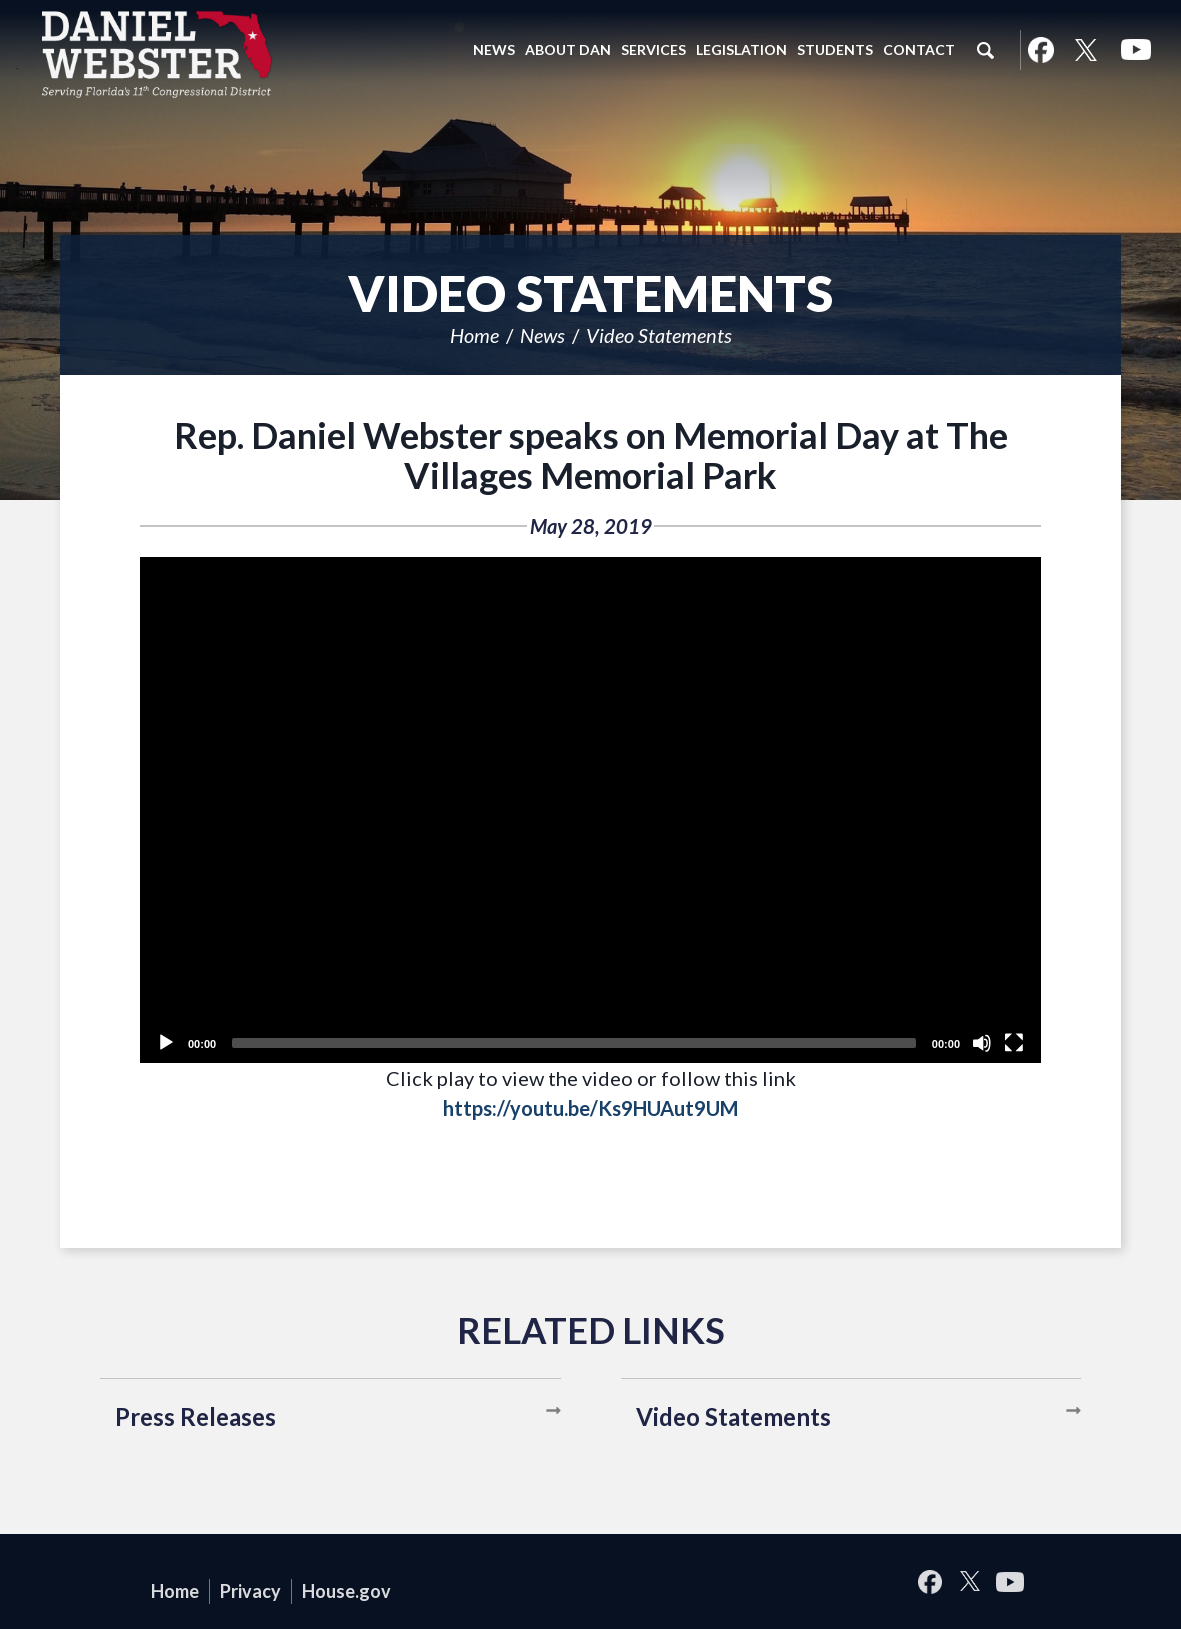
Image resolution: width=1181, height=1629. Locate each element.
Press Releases (195, 1416)
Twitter (1086, 50)
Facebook (1040, 50)
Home (474, 335)
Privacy (250, 1591)
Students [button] (835, 49)
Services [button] (653, 49)
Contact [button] (919, 49)
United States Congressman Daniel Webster (157, 54)
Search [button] (985, 50)
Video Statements (659, 335)
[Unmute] (982, 1043)
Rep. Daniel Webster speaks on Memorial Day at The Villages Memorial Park (591, 455)
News (542, 335)
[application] (590, 810)
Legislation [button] (741, 49)
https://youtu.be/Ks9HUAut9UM (590, 1108)
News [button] (494, 49)
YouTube (1136, 50)
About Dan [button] (568, 49)
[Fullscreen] (1014, 1043)
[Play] (166, 1043)
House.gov (346, 1591)
